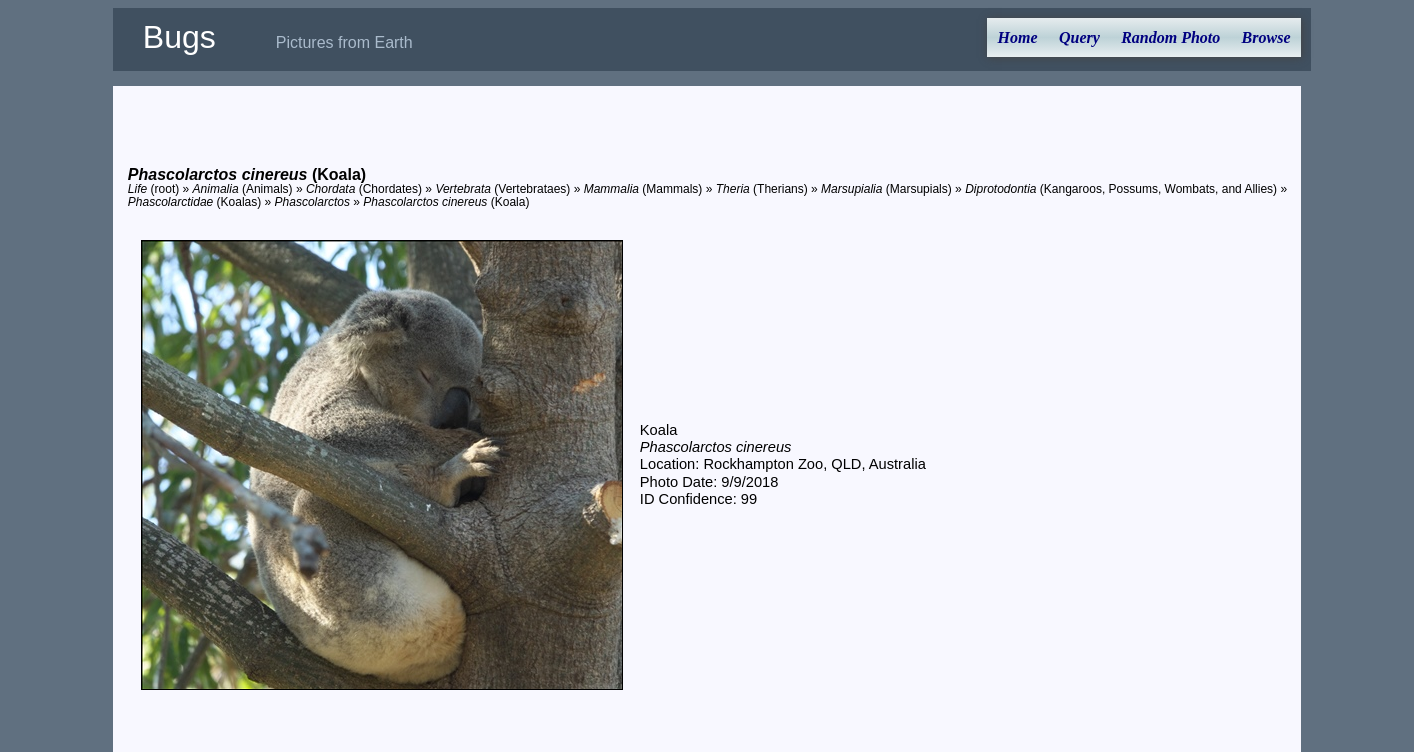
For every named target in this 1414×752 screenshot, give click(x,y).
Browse (1266, 37)
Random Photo (1170, 37)
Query (1079, 37)
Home (1018, 37)
